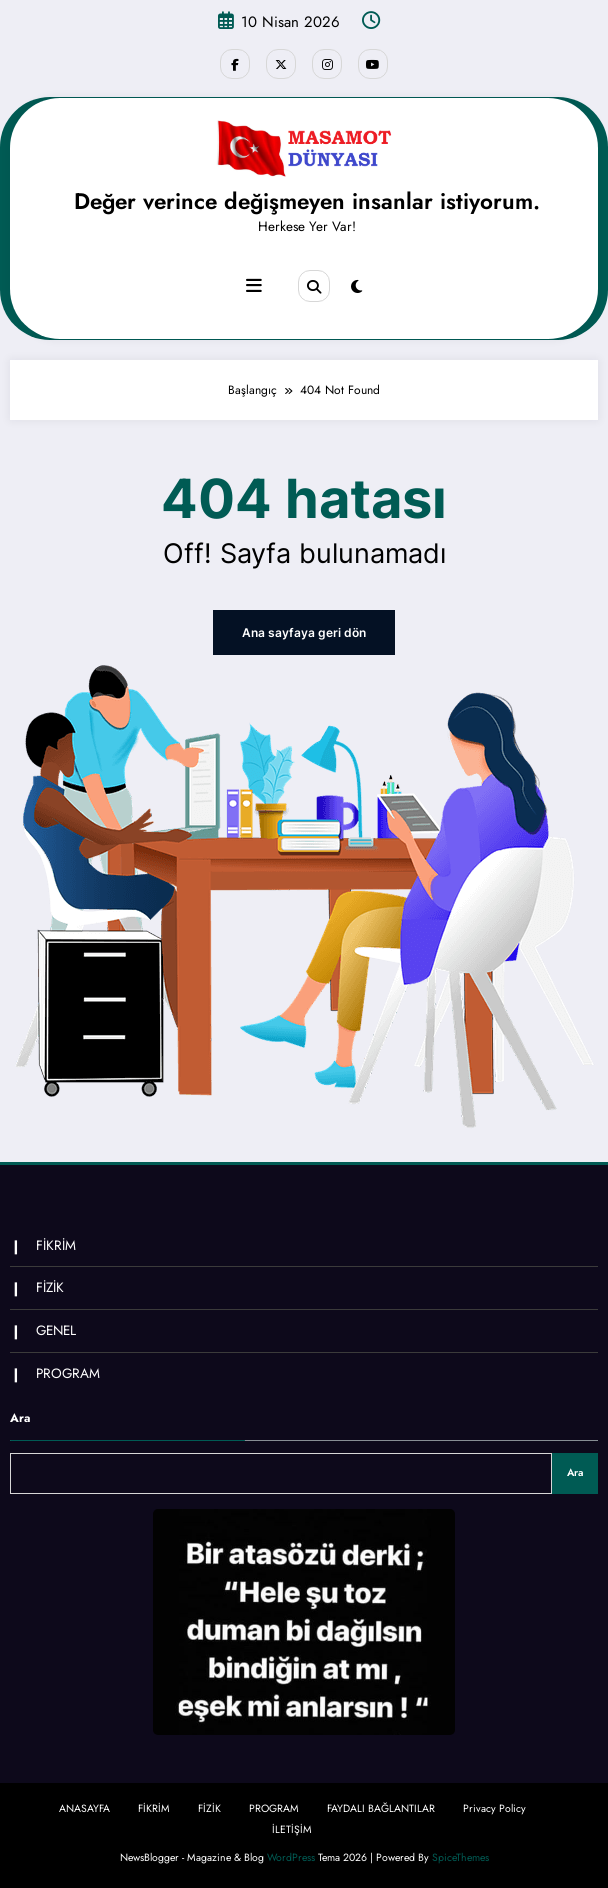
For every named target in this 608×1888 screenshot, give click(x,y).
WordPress (291, 1857)
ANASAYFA (84, 1807)
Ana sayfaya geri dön (304, 631)
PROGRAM (68, 1372)
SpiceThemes (460, 1857)
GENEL (56, 1330)
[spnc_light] (356, 287)
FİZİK (50, 1287)
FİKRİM (56, 1245)
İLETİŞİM (292, 1829)
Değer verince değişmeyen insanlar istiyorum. (307, 201)
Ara (20, 1418)
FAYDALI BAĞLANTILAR (381, 1807)
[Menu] (254, 286)
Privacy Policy (494, 1807)
